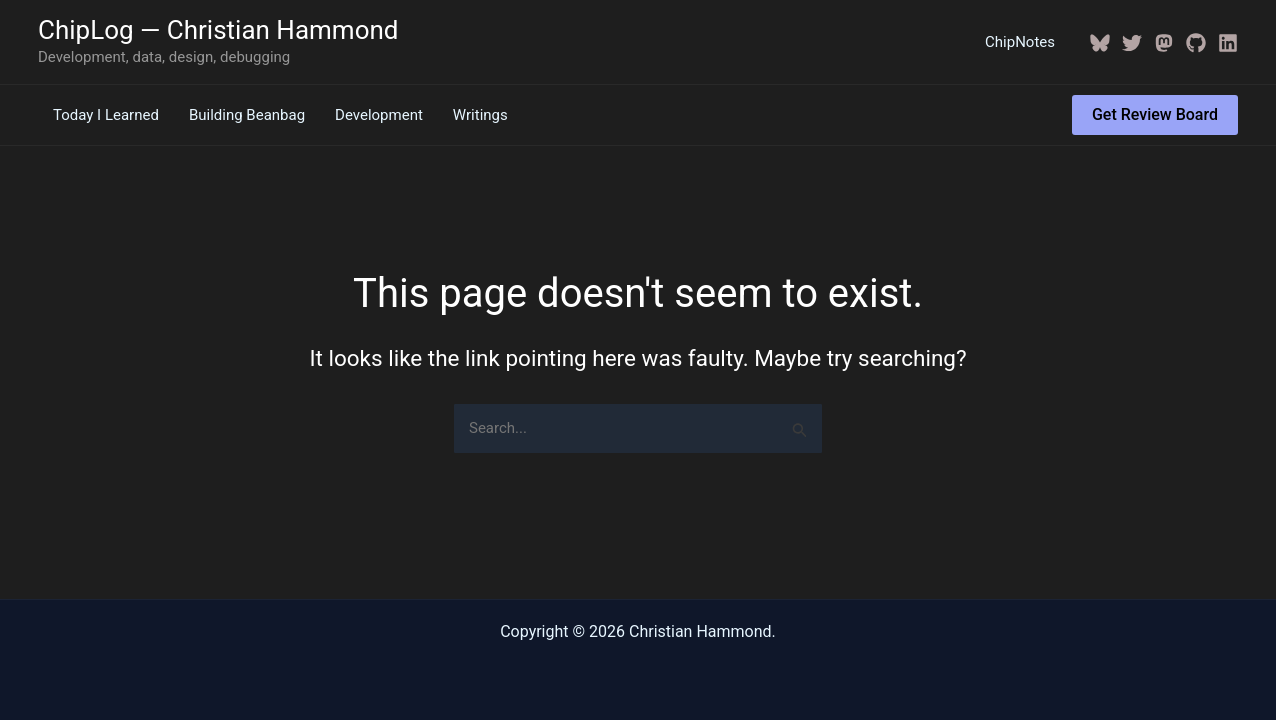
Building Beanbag (247, 115)
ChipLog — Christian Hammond (218, 30)
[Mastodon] (1164, 43)
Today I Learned (106, 115)
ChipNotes (1020, 42)
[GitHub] (1196, 43)
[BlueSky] (1100, 43)
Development (379, 115)
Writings (480, 115)
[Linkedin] (1228, 43)
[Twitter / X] (1132, 43)
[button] (1155, 115)
